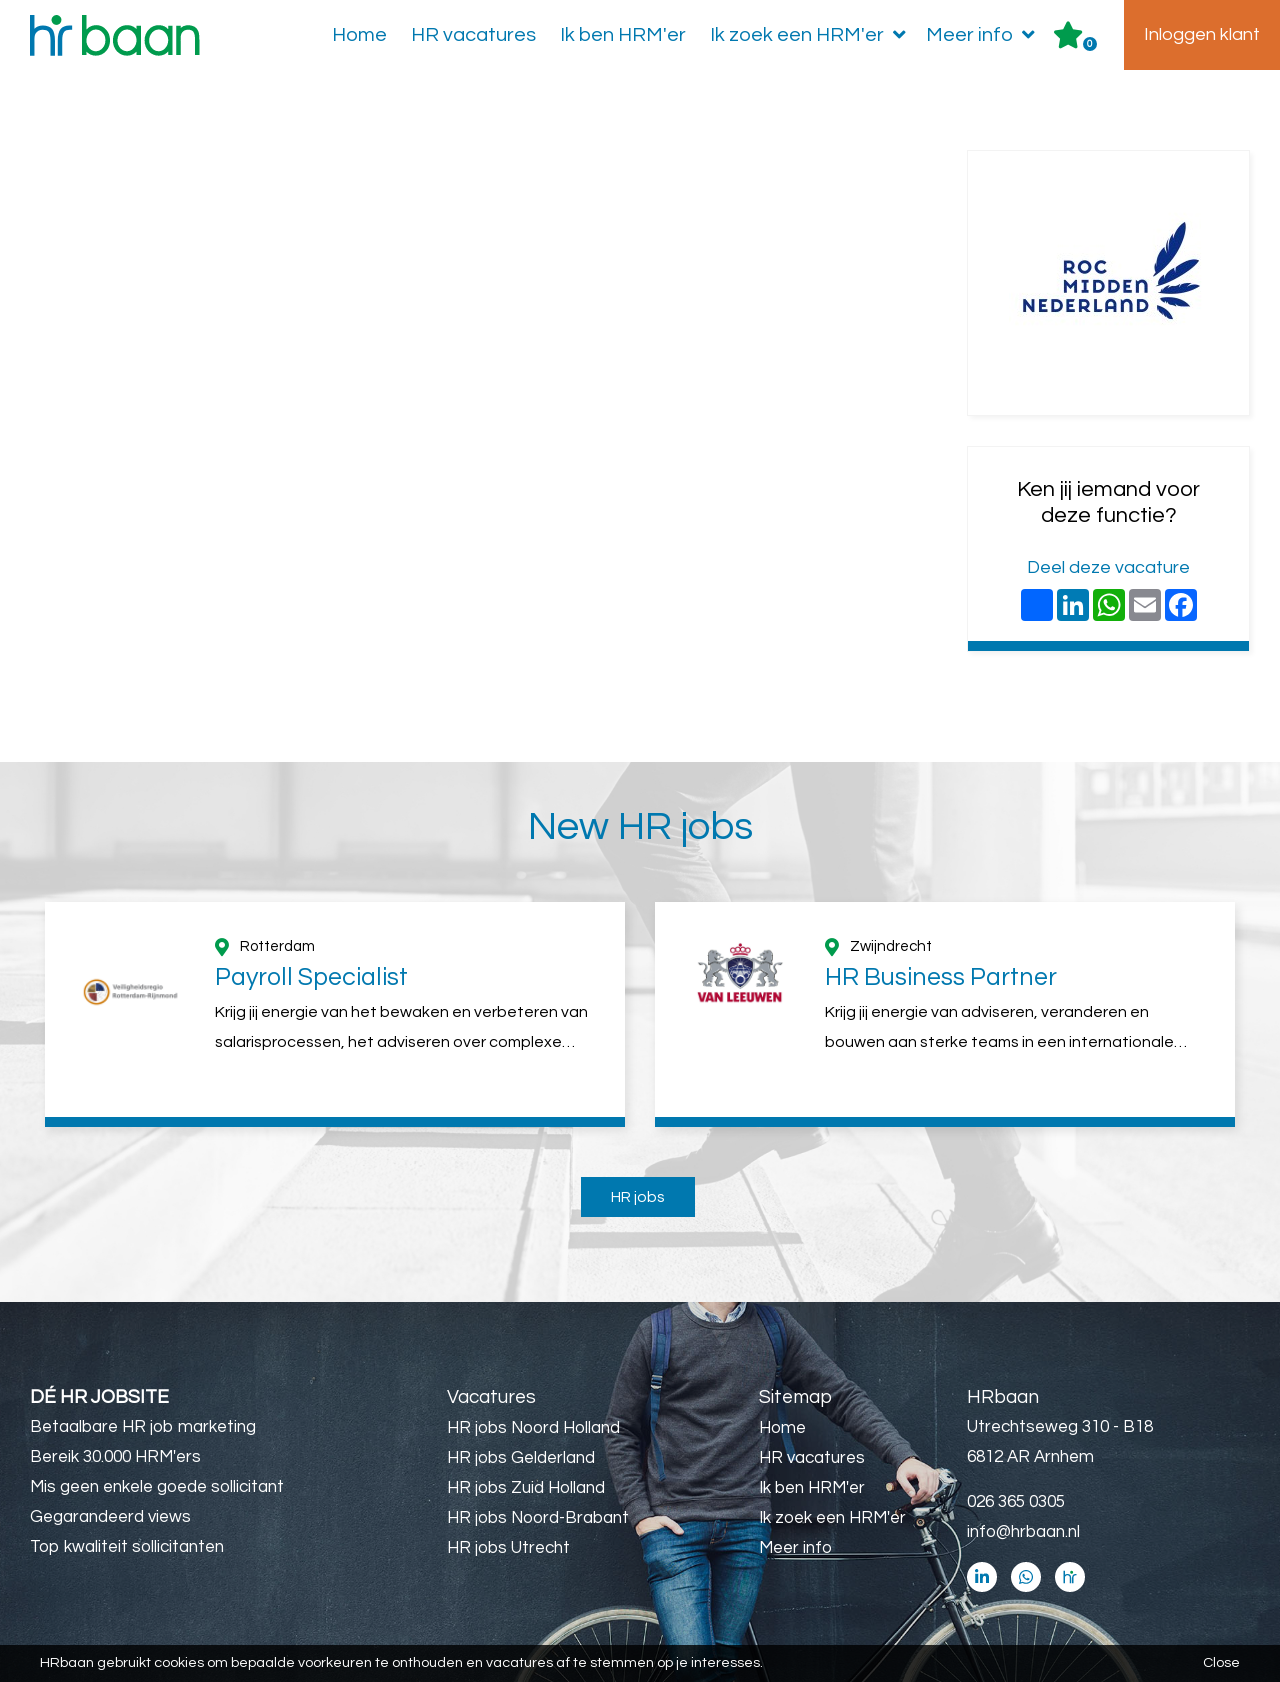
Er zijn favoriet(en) (1090, 44)
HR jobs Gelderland (521, 1458)
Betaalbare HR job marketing (143, 1427)
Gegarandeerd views (110, 1517)
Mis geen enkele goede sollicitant (157, 1487)
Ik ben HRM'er (623, 35)
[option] (335, 1014)
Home (359, 35)
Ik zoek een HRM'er (812, 35)
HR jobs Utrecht (508, 1548)
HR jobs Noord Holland (533, 1428)
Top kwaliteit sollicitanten (127, 1547)
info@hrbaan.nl (1023, 1532)
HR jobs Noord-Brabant (538, 1518)
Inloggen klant (1202, 34)
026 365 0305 (1016, 1502)
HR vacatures (473, 35)
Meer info (984, 35)
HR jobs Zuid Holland (526, 1488)
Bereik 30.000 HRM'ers (115, 1457)
